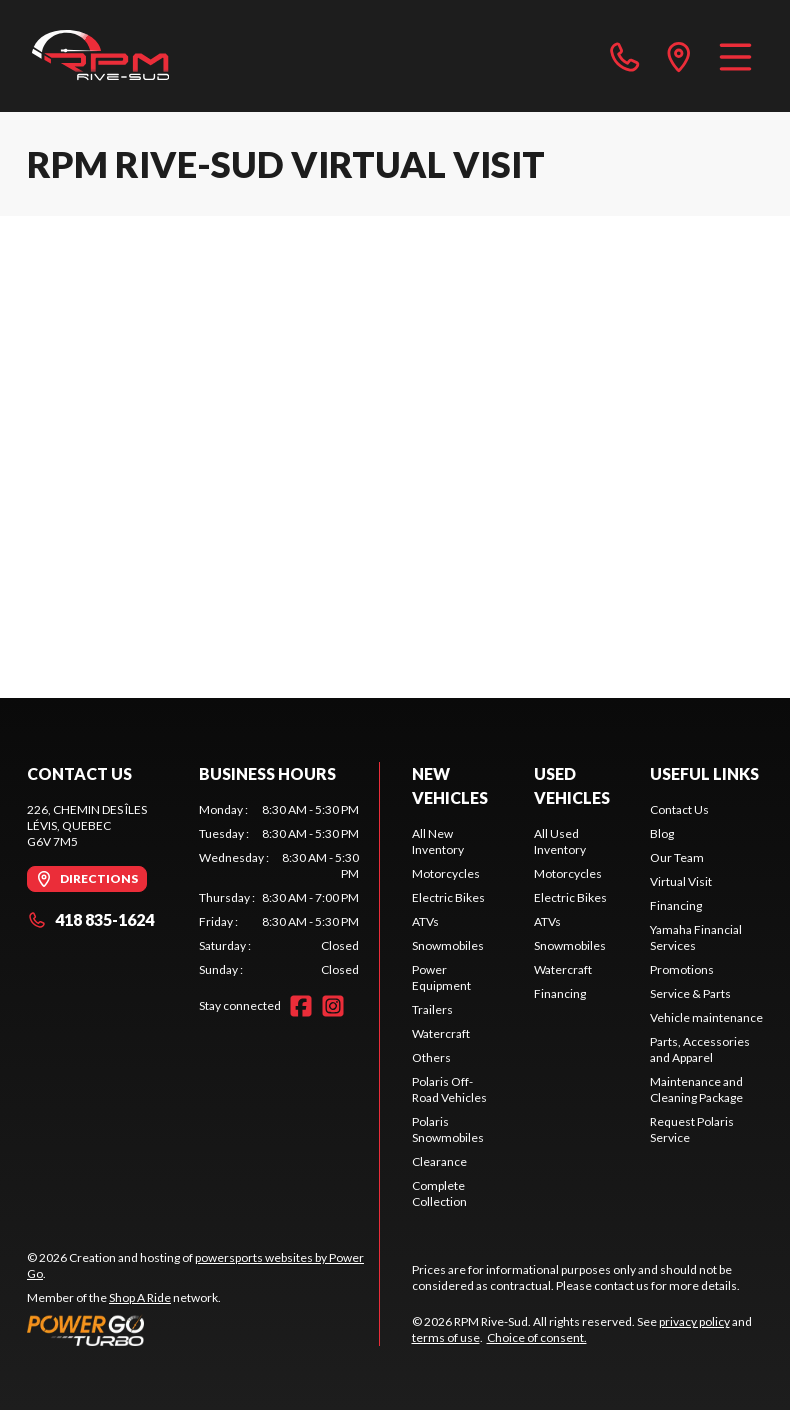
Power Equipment (441, 977)
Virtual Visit (681, 881)
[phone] (625, 56)
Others (431, 1057)
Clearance (439, 1161)
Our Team (677, 857)
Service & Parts (690, 993)
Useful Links (704, 773)
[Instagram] (333, 1006)
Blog (662, 833)
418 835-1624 (90, 919)
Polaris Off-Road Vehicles (449, 1089)
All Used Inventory (560, 841)
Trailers (432, 1009)
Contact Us (679, 809)
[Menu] (735, 56)
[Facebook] (301, 1006)
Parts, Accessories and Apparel (700, 1049)
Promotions (682, 969)
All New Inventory (438, 841)
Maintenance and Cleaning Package (696, 1089)
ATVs (425, 921)
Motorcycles (446, 873)
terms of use (446, 1337)
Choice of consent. (537, 1337)
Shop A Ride (140, 1297)
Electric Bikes (448, 897)
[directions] (679, 56)
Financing (560, 993)
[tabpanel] (279, 890)
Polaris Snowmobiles (448, 1129)
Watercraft (441, 1033)
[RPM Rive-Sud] (100, 56)
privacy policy (694, 1321)
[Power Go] (203, 1330)
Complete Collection (439, 1193)
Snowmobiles (448, 945)
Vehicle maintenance (706, 1017)
